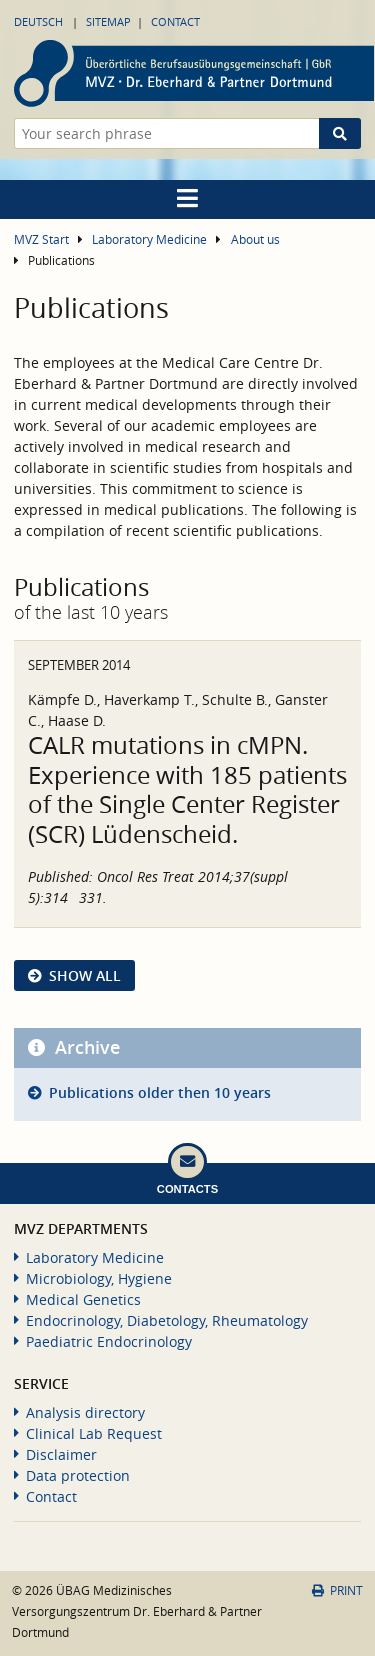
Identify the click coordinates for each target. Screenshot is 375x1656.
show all (85, 975)
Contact (175, 21)
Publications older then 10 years (160, 1092)
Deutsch (38, 21)
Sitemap (108, 21)
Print (337, 1590)
